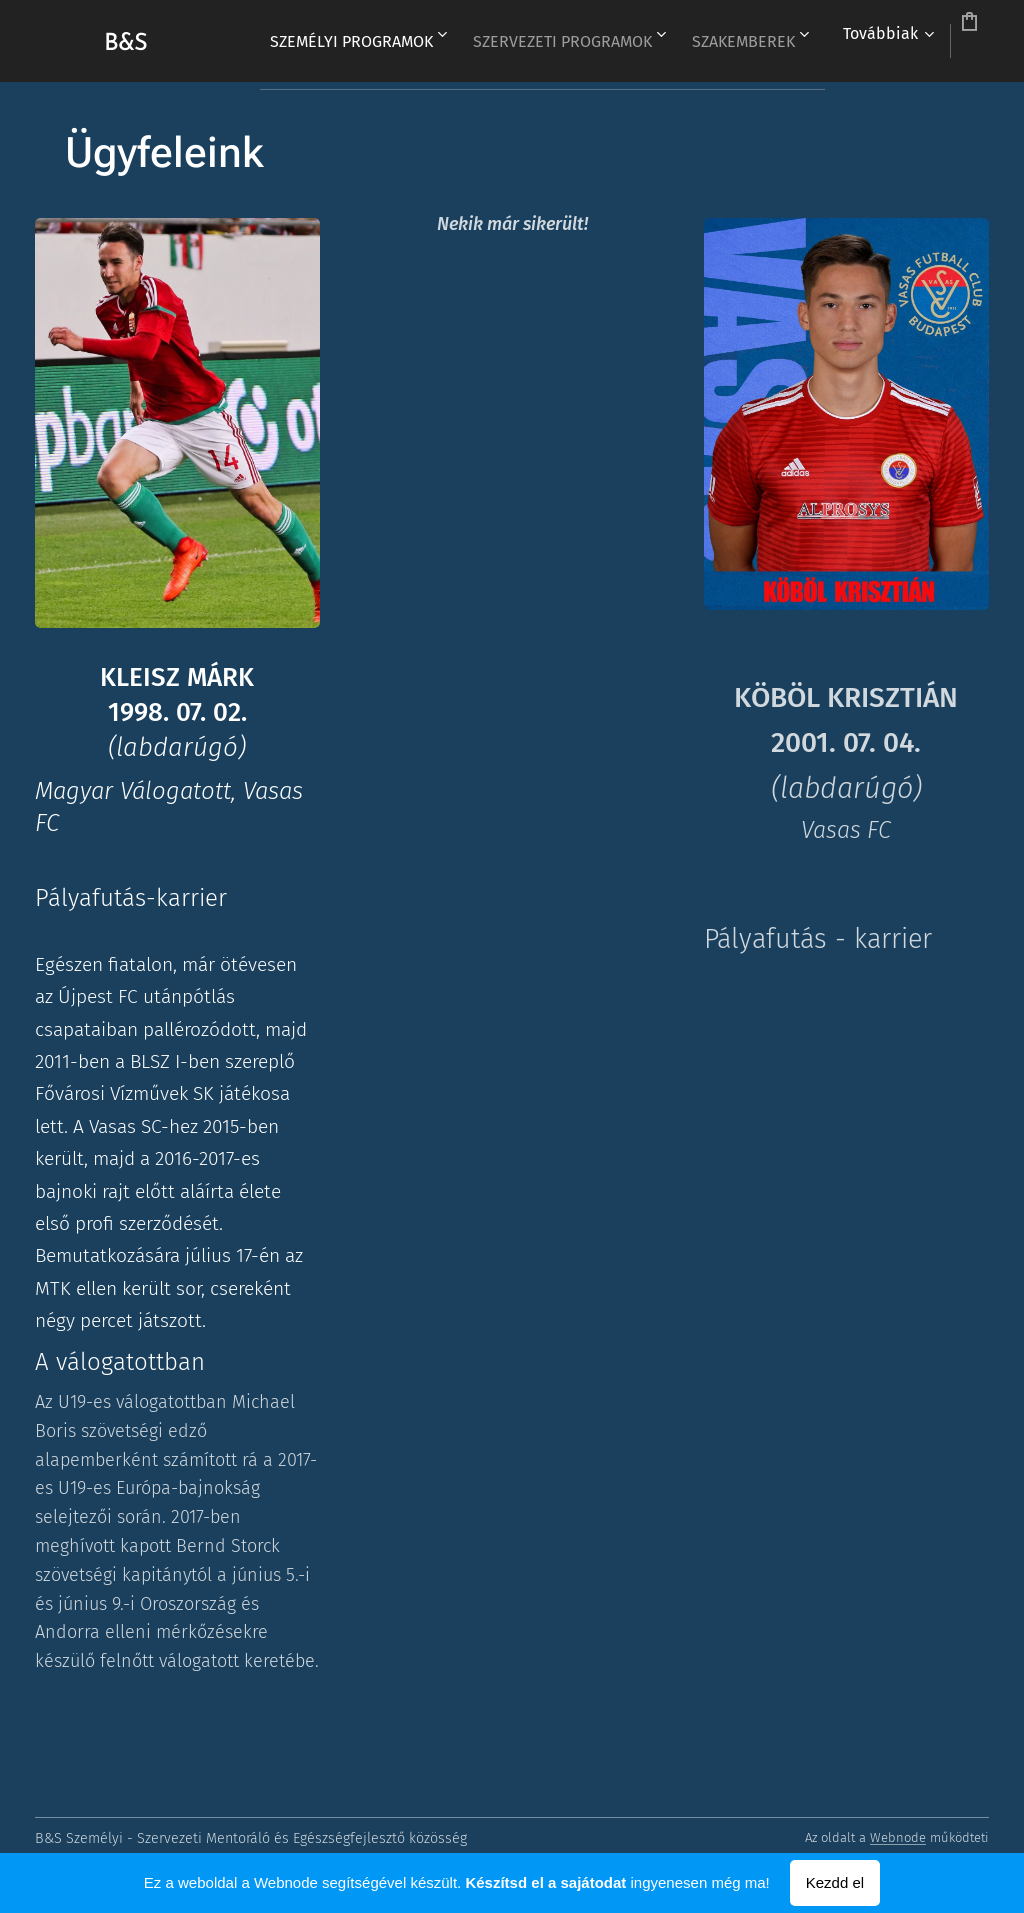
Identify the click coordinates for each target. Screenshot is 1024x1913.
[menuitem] (431, 41)
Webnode (898, 1837)
